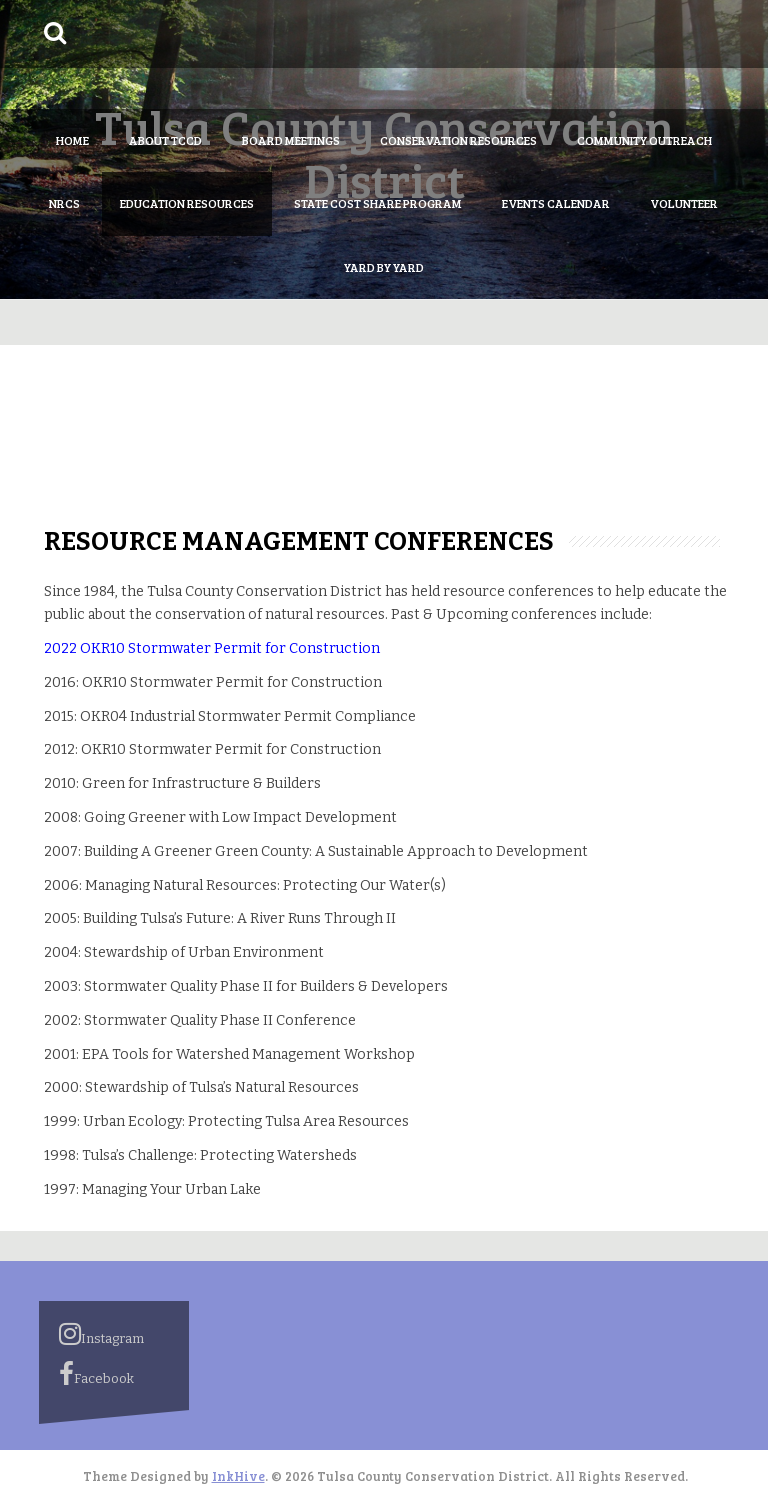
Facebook (96, 1374)
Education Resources (187, 203)
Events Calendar (556, 203)
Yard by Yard (384, 267)
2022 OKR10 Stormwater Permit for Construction (212, 648)
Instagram (101, 1334)
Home (72, 140)
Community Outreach (644, 140)
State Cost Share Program (378, 203)
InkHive (238, 1476)
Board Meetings (291, 140)
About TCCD (165, 140)
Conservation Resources (458, 140)
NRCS (64, 203)
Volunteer (684, 203)
